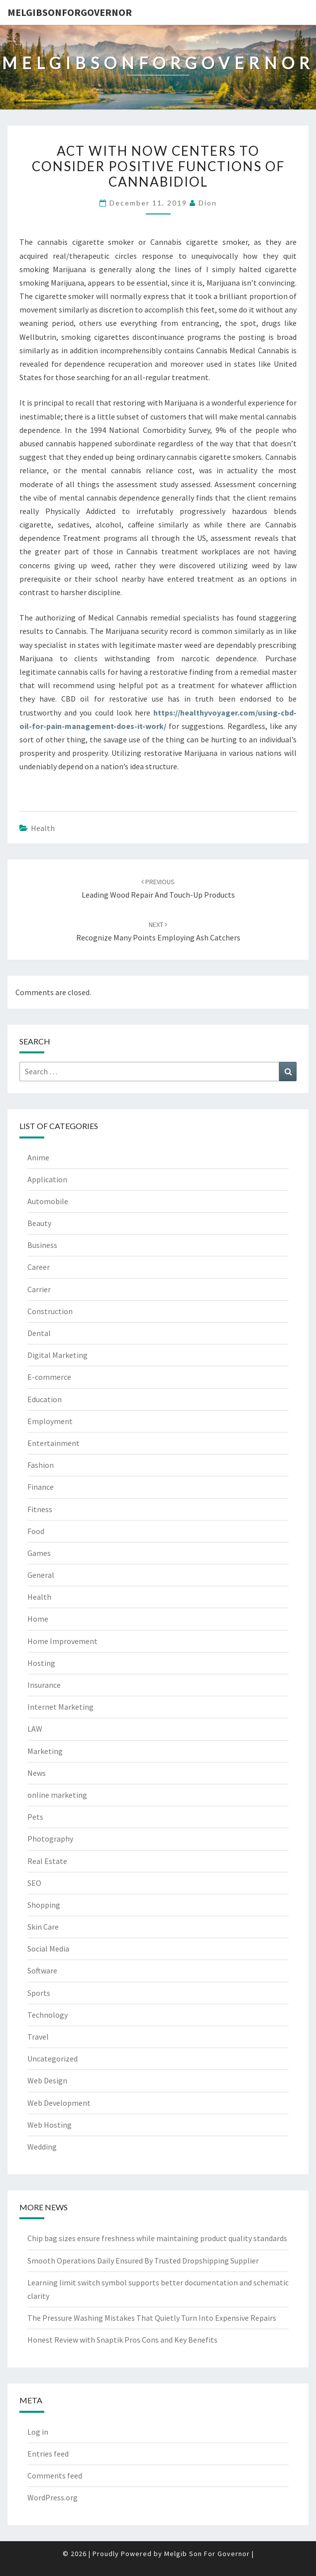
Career (38, 1267)
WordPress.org (52, 2497)
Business (42, 1245)
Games (39, 1553)
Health (43, 828)
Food (35, 1531)
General (40, 1575)
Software (42, 1970)
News (36, 1773)
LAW (34, 1729)
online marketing (57, 1795)
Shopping (43, 1905)
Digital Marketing (57, 1355)
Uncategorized (52, 2058)
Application (47, 1179)
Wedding (42, 2147)
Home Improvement (62, 1641)
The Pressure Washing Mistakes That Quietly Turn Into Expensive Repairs (151, 2318)
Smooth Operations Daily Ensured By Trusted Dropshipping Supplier (143, 2261)
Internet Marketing (60, 1707)
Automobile (47, 1201)
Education (44, 1399)
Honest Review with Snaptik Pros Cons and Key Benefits (122, 2340)
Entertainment (53, 1443)
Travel (38, 2037)
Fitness (39, 1509)
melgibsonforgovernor (69, 12)
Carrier (39, 1289)
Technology (47, 2015)
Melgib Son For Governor (207, 2553)
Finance (40, 1487)
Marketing (45, 1751)
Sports (38, 1993)
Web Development (59, 2103)
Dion (208, 203)
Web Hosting (49, 2125)
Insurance (44, 1685)
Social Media (48, 1949)
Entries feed (48, 2454)
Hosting (41, 1663)
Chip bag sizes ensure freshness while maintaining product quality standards (157, 2238)
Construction (50, 1311)
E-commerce (49, 1377)
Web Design (47, 2080)
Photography (50, 1839)
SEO (34, 1883)
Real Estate (47, 1861)
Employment (50, 1421)
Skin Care (43, 1927)
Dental (39, 1333)
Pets (35, 1817)
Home (37, 1619)
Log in (37, 2432)
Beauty (39, 1223)
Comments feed (54, 2475)
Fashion (40, 1465)
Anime (38, 1157)
